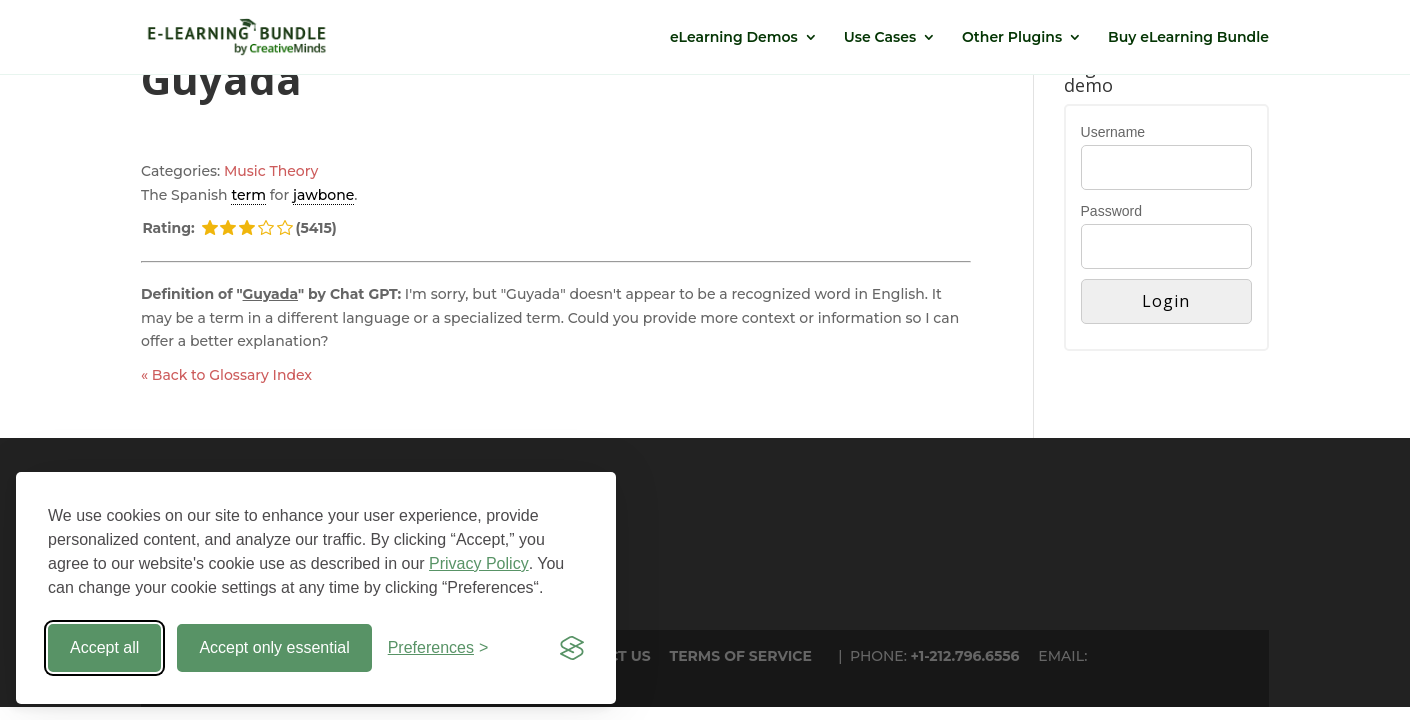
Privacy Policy (479, 563)
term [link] (248, 195)
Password (1111, 211)
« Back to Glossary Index (226, 375)
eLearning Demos (734, 38)
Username (1113, 132)
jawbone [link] (323, 195)
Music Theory (271, 171)
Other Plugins (1012, 38)
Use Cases (880, 38)
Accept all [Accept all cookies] (104, 647)
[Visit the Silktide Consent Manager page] (572, 648)
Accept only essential (274, 647)
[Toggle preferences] (438, 648)
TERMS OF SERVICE (741, 656)
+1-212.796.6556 (965, 656)
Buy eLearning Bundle (1188, 38)
